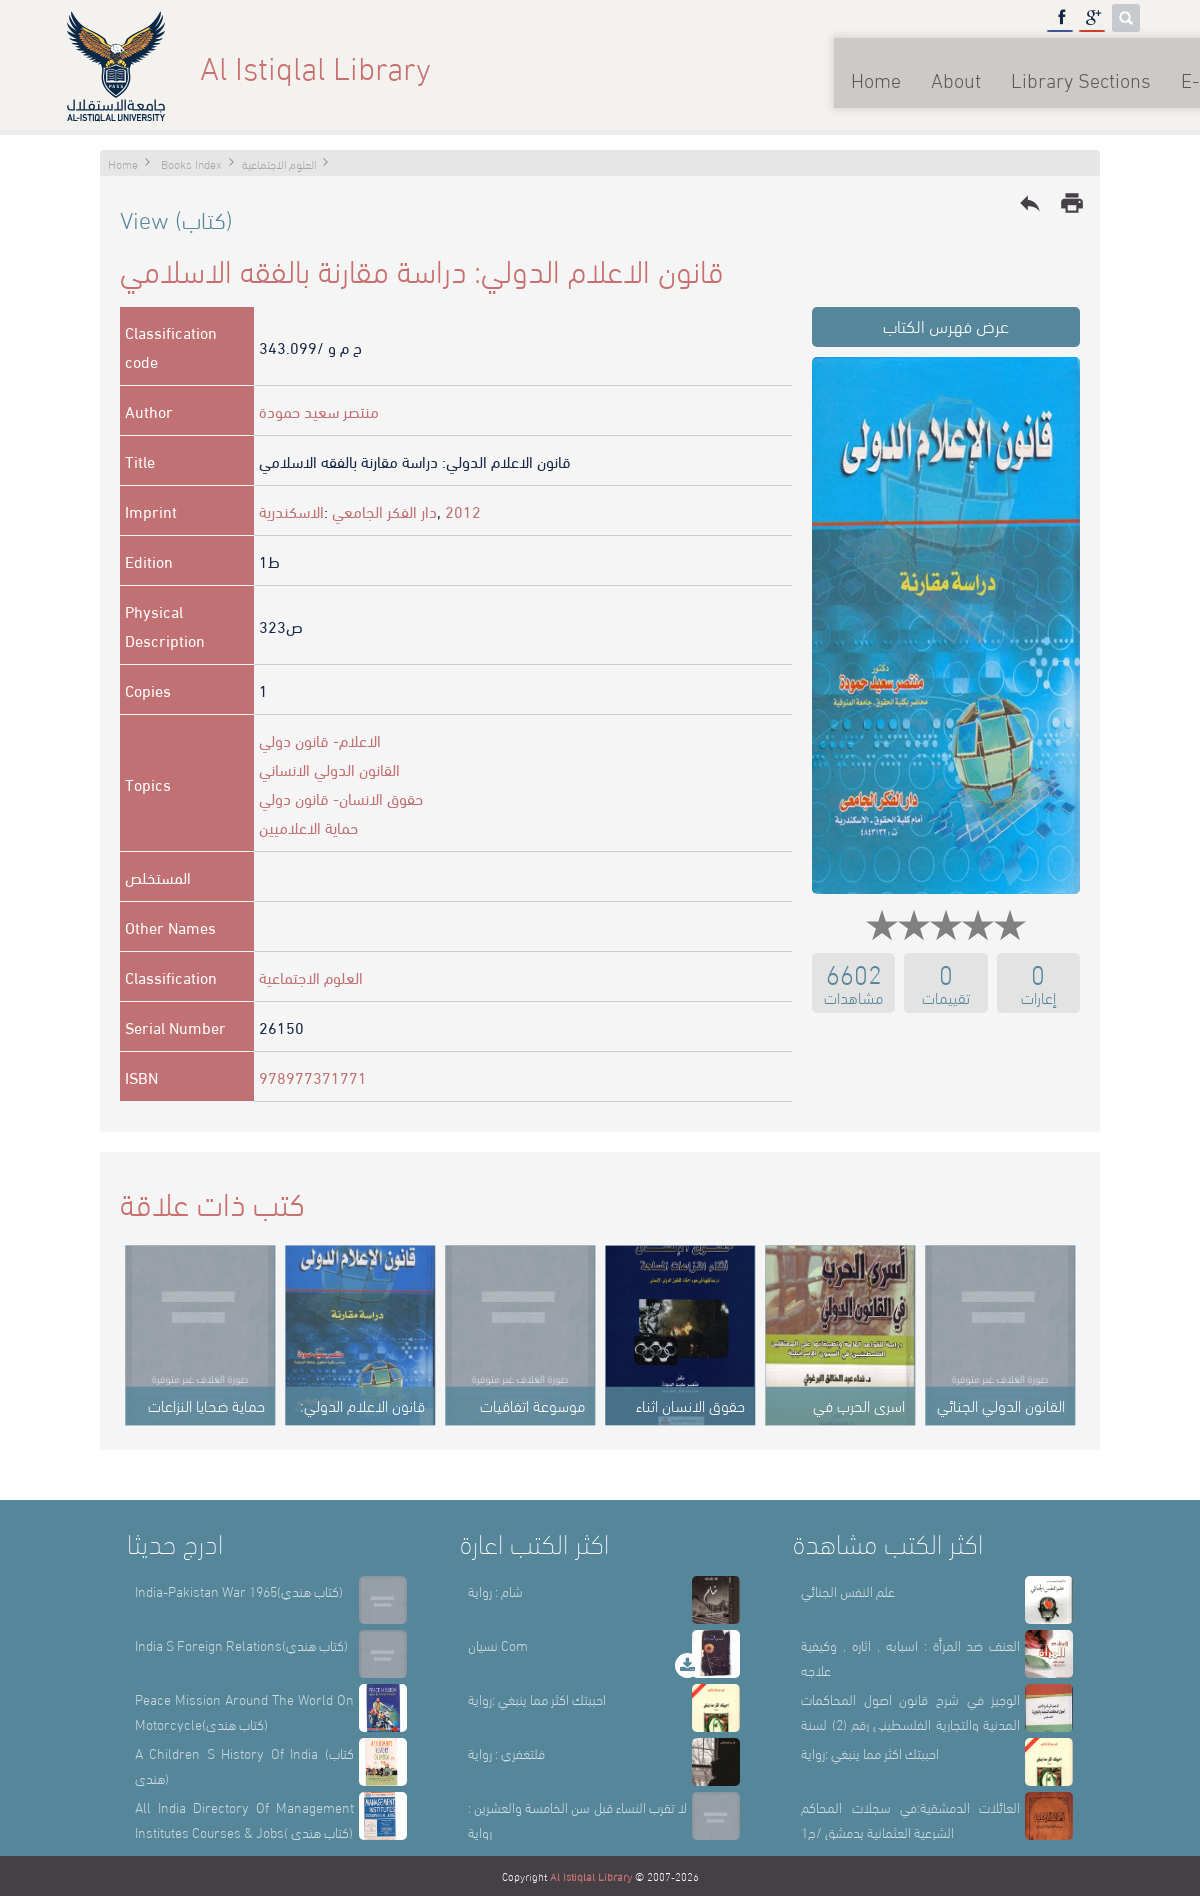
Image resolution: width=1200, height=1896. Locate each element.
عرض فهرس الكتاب (946, 324)
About (755, 66)
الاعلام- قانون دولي (320, 739)
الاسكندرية (291, 510)
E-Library (1020, 66)
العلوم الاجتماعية (311, 976)
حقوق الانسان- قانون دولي (341, 797)
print (1072, 203)
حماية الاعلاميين (308, 826)
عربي (1107, 66)
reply (1030, 203)
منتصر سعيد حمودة (319, 410)
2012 (463, 510)
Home (675, 66)
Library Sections (880, 66)
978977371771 (313, 1076)
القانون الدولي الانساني (329, 768)
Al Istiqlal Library (591, 1876)
